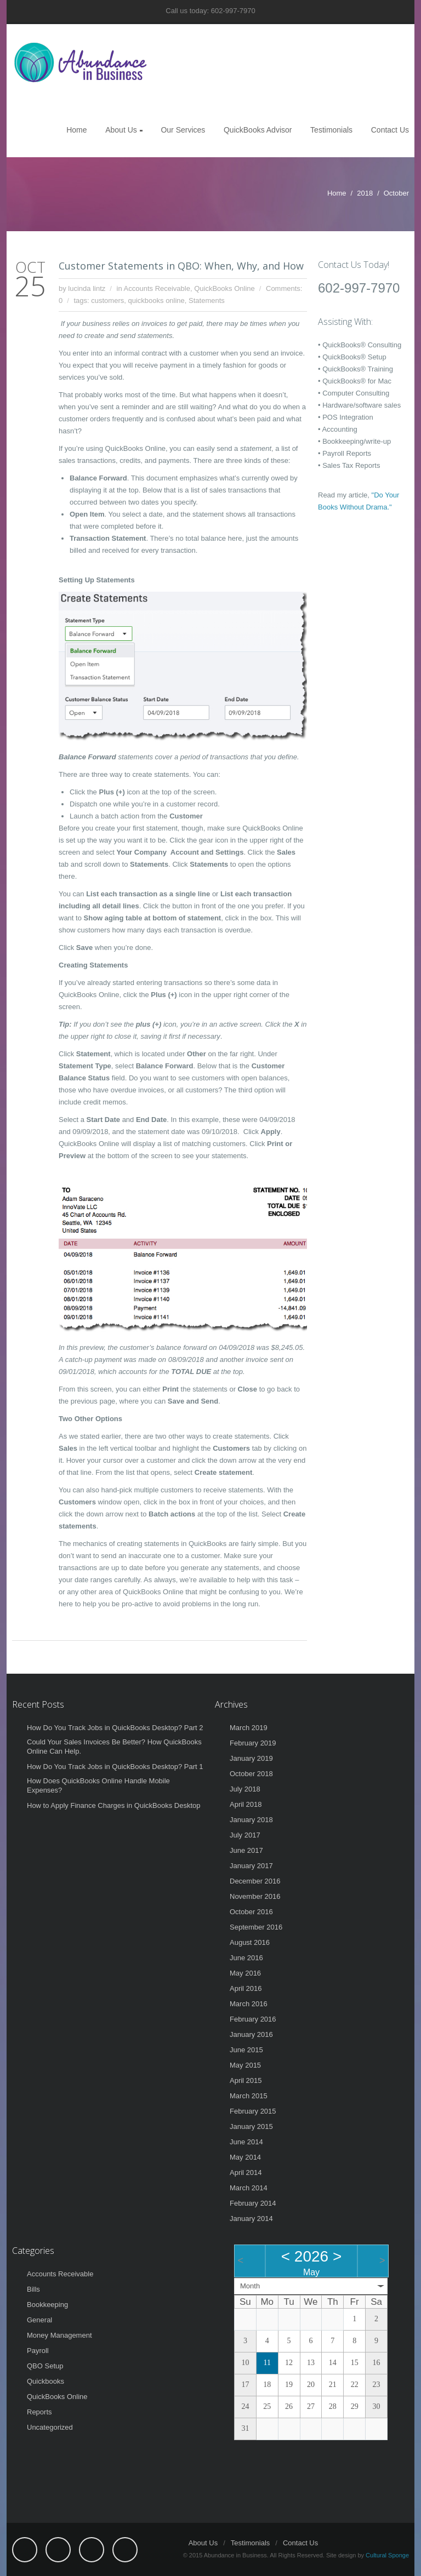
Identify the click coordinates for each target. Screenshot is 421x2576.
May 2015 (245, 2065)
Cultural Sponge (387, 2555)
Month (250, 2286)
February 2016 (253, 2019)
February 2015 (253, 2111)
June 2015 (246, 2050)
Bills (33, 2289)
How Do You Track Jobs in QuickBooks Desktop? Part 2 (115, 1728)
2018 (365, 193)
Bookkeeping (47, 2304)
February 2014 (253, 2203)
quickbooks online (156, 300)
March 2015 (249, 2096)
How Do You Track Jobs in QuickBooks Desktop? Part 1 (115, 1766)
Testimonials (331, 129)
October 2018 (251, 1774)
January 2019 (251, 1758)
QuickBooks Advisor (258, 129)
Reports (39, 2412)
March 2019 (249, 1728)
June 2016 (246, 1958)
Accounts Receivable (157, 288)
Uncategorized (50, 2427)
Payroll (38, 2350)
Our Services (183, 129)
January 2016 (251, 2034)
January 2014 (251, 2218)
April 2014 (246, 2172)
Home (76, 129)
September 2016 (256, 1927)
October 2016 (251, 1912)
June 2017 (246, 1850)
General (39, 2320)
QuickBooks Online (224, 288)
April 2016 (246, 1988)
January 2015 (251, 2126)
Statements (207, 300)
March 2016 (249, 2004)
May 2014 (245, 2157)
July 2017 (245, 1835)
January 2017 (251, 1866)
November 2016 (255, 1896)
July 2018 (245, 1789)
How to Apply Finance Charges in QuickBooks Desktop (114, 1805)
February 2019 (253, 1743)
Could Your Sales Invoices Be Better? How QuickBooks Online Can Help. (114, 1746)
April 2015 (246, 2080)
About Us (121, 129)
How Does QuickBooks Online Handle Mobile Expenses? (98, 1785)
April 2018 (246, 1804)
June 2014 (246, 2142)
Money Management (59, 2335)
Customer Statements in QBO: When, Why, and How (181, 265)
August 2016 (250, 1942)
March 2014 (249, 2188)
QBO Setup (45, 2366)
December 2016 (255, 1881)
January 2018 (251, 1820)
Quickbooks (45, 2381)
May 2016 (245, 1973)
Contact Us (390, 129)
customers (107, 300)
